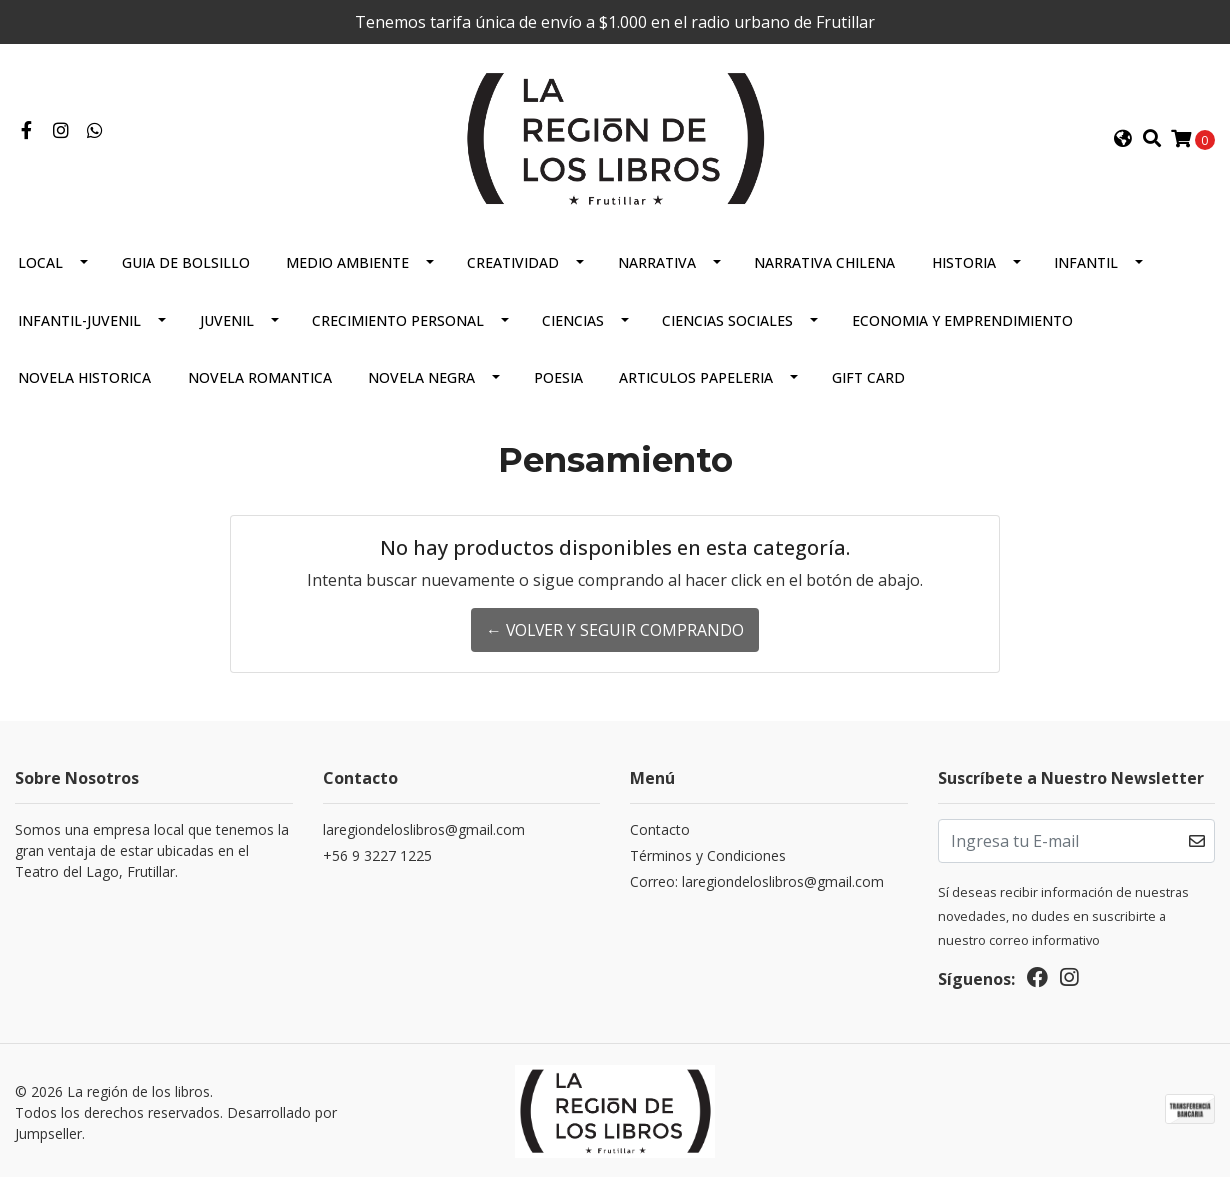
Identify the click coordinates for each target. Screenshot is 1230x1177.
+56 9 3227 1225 (377, 853)
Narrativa (657, 260)
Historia (964, 260)
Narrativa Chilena (824, 260)
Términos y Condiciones (708, 853)
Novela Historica (84, 375)
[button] (1123, 138)
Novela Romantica (260, 375)
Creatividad (513, 260)
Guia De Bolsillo (186, 260)
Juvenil (227, 318)
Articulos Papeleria (696, 375)
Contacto (660, 827)
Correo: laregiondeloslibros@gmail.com (757, 879)
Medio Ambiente (347, 260)
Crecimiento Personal (398, 318)
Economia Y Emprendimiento (962, 318)
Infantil (1086, 260)
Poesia (558, 375)
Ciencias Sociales (727, 318)
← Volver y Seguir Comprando (615, 628)
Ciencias (573, 318)
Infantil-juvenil (79, 318)
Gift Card (868, 375)
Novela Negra (421, 375)
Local (40, 260)
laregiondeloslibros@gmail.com (424, 827)
